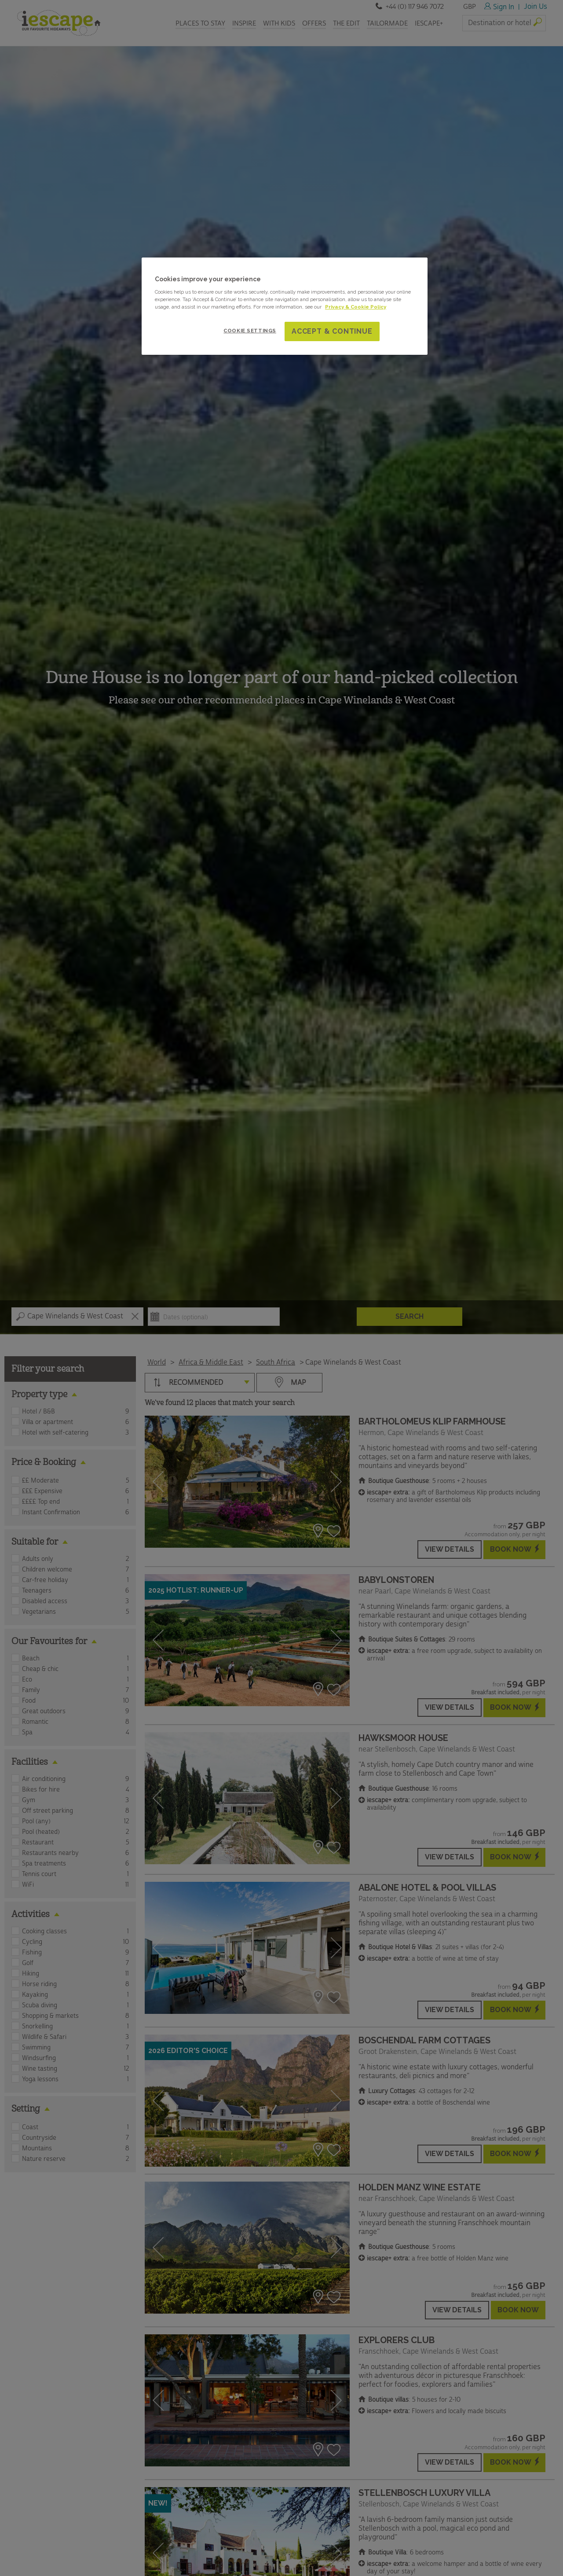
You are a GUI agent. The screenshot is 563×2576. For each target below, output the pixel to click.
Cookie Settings (249, 331)
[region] (285, 306)
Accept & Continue (332, 331)
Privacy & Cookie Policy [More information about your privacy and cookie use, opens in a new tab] (355, 307)
